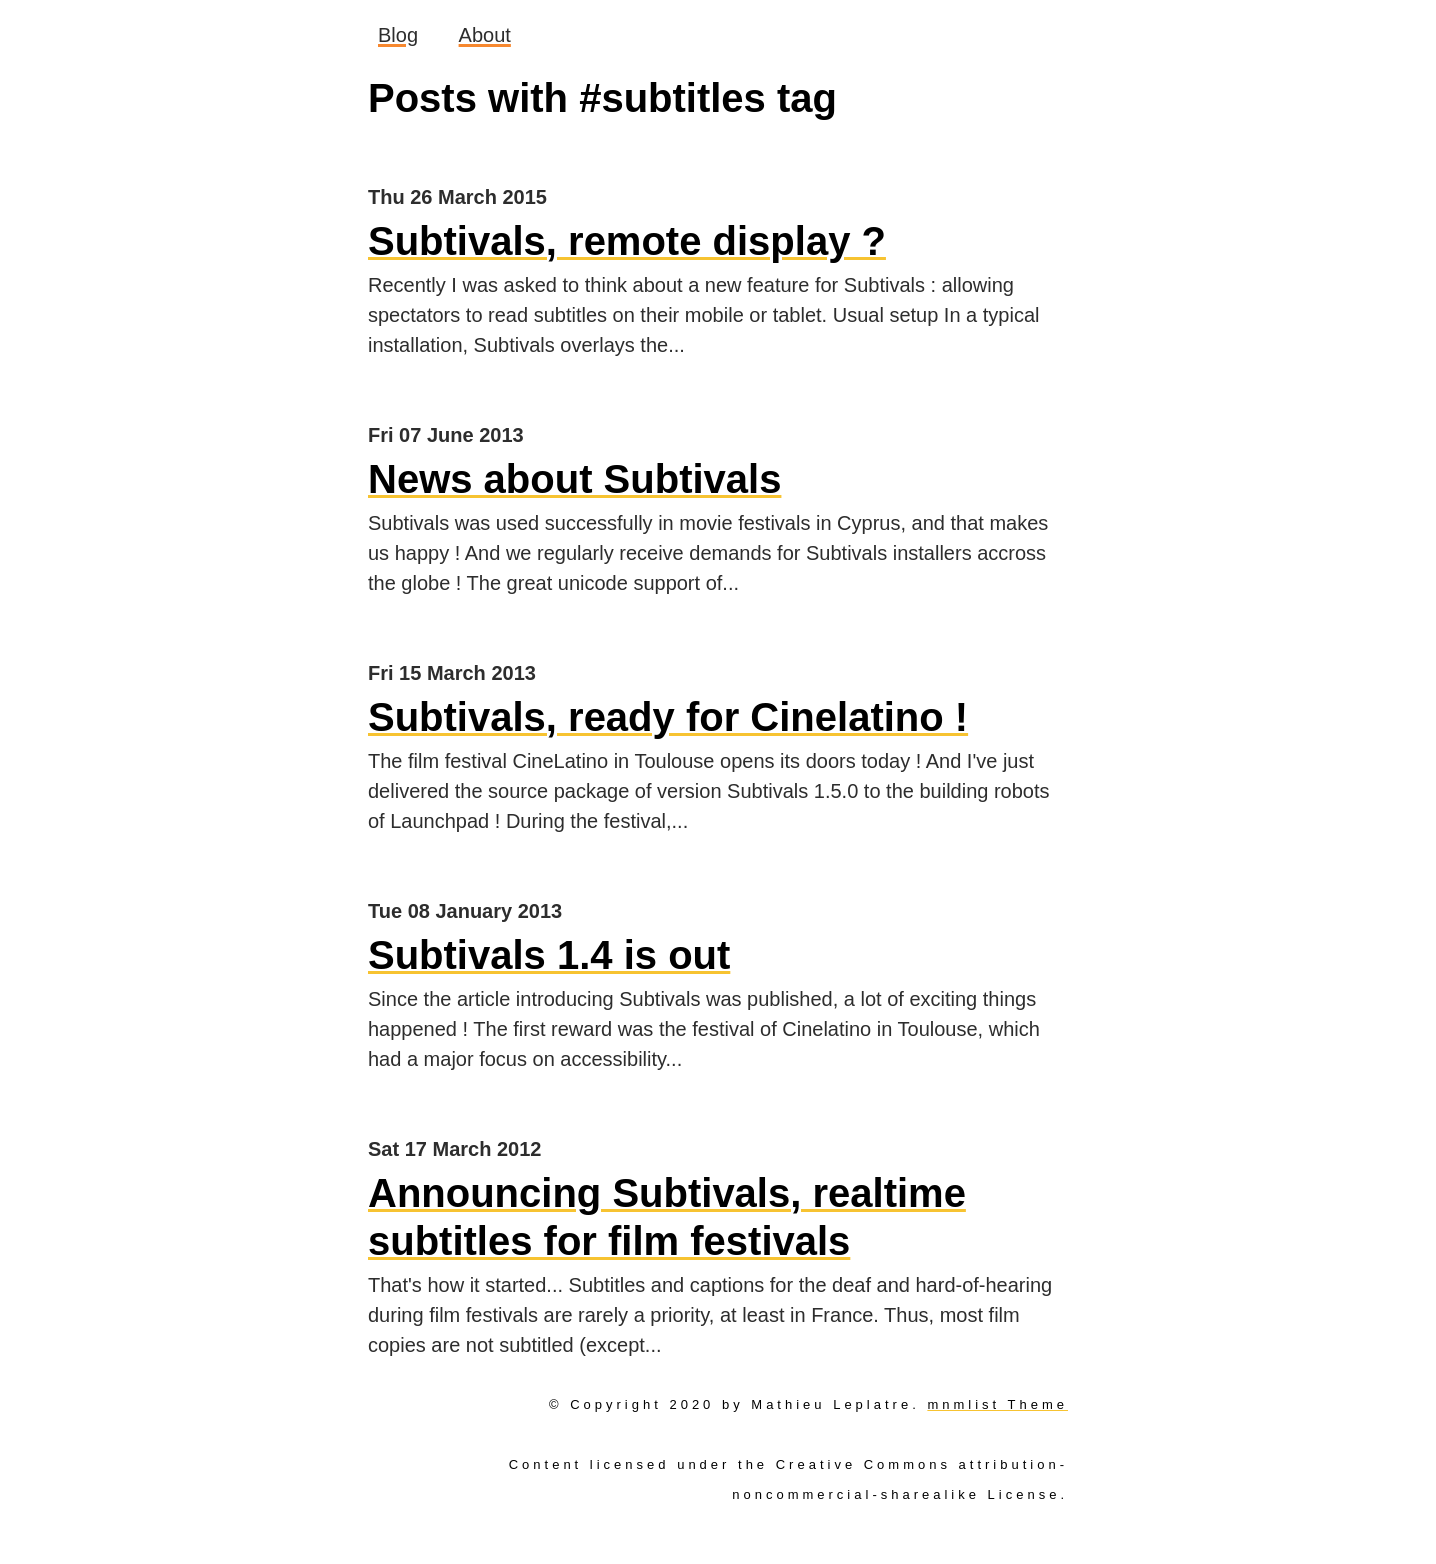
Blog (398, 35)
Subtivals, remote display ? (627, 241)
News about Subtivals (574, 479)
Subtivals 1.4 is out (549, 955)
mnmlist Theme (997, 1404)
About (485, 35)
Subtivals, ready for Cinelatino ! (668, 717)
